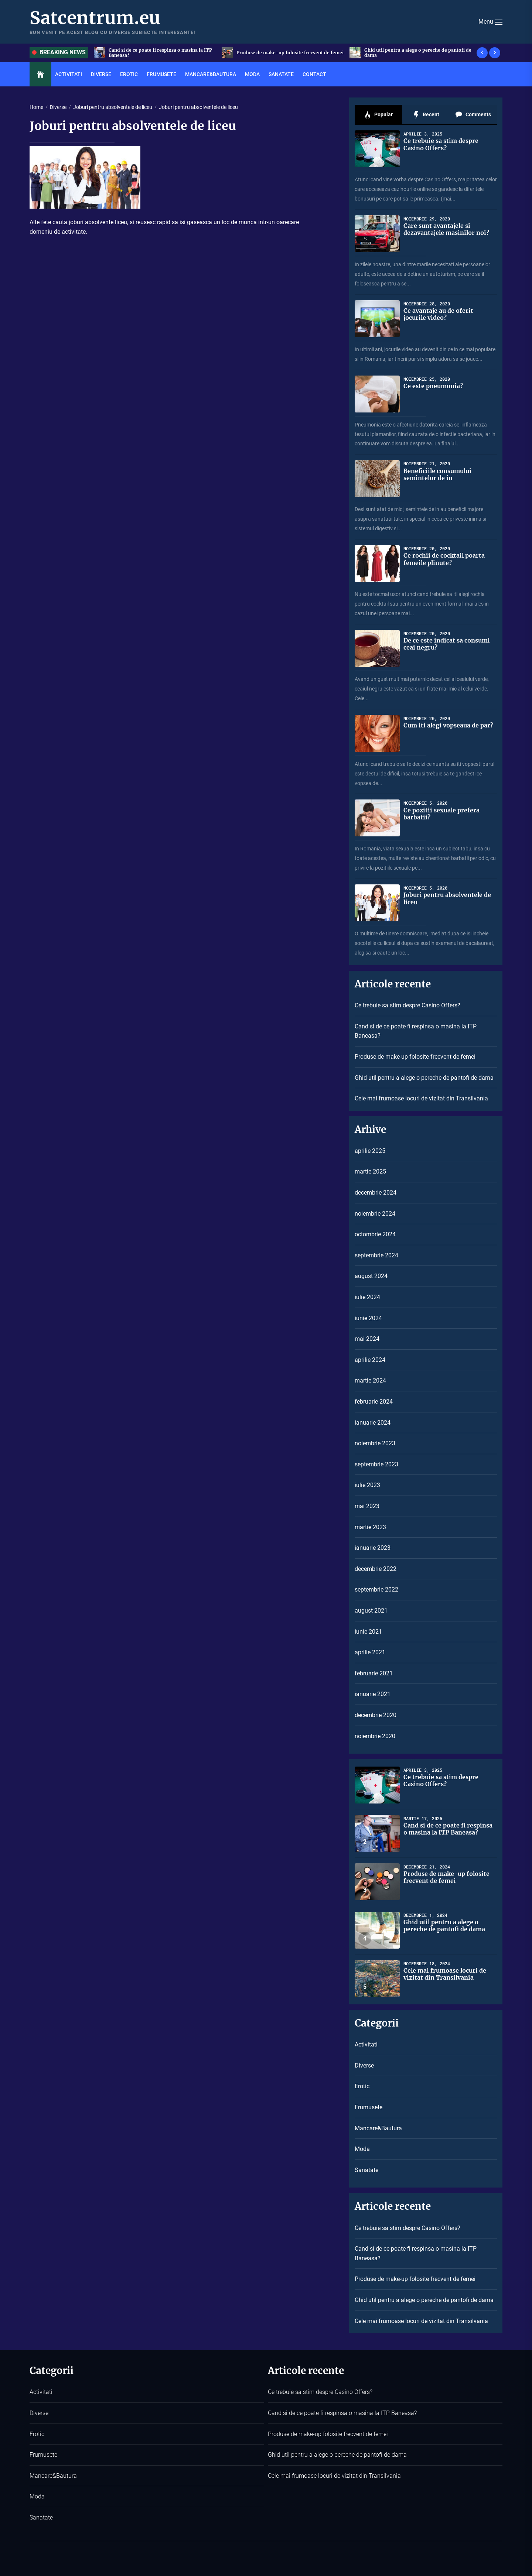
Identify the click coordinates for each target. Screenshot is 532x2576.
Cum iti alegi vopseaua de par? (448, 725)
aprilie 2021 (370, 1652)
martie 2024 (370, 1380)
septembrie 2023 (376, 1464)
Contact (314, 74)
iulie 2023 (367, 1485)
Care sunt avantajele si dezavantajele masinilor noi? (446, 229)
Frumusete (161, 74)
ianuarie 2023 (373, 1547)
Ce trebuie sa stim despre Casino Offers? (440, 144)
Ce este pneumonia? (433, 386)
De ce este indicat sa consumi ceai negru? (446, 644)
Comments (473, 115)
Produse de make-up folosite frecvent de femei (415, 1056)
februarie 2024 (374, 1401)
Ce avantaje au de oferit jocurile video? (438, 314)
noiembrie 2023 (375, 1443)
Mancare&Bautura (210, 74)
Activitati (68, 74)
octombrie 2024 (375, 1234)
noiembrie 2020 (375, 1736)
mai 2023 (367, 1506)
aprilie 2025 (370, 1150)
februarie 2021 (374, 1673)
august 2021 (371, 1610)
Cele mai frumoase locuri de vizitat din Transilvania (421, 1098)
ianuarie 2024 (373, 1422)
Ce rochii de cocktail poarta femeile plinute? (444, 559)
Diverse (101, 74)
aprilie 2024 (370, 1359)
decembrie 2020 (375, 1715)
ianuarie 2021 (373, 1694)
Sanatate (281, 74)
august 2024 (371, 1276)
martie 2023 (370, 1527)
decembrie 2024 (375, 1192)
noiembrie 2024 (375, 1213)
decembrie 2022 (375, 1568)
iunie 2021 (368, 1631)
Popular (378, 115)
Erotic (129, 74)
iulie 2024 (367, 1297)
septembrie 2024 (376, 1255)
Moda (252, 74)
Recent (425, 115)
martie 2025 (370, 1171)
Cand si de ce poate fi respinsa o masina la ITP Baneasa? (416, 1031)
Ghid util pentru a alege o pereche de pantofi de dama (424, 1077)
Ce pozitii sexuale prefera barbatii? (441, 813)
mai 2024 (367, 1338)
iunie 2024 (368, 1318)
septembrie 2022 (376, 1589)
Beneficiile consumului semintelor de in (437, 474)
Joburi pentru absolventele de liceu (447, 898)
